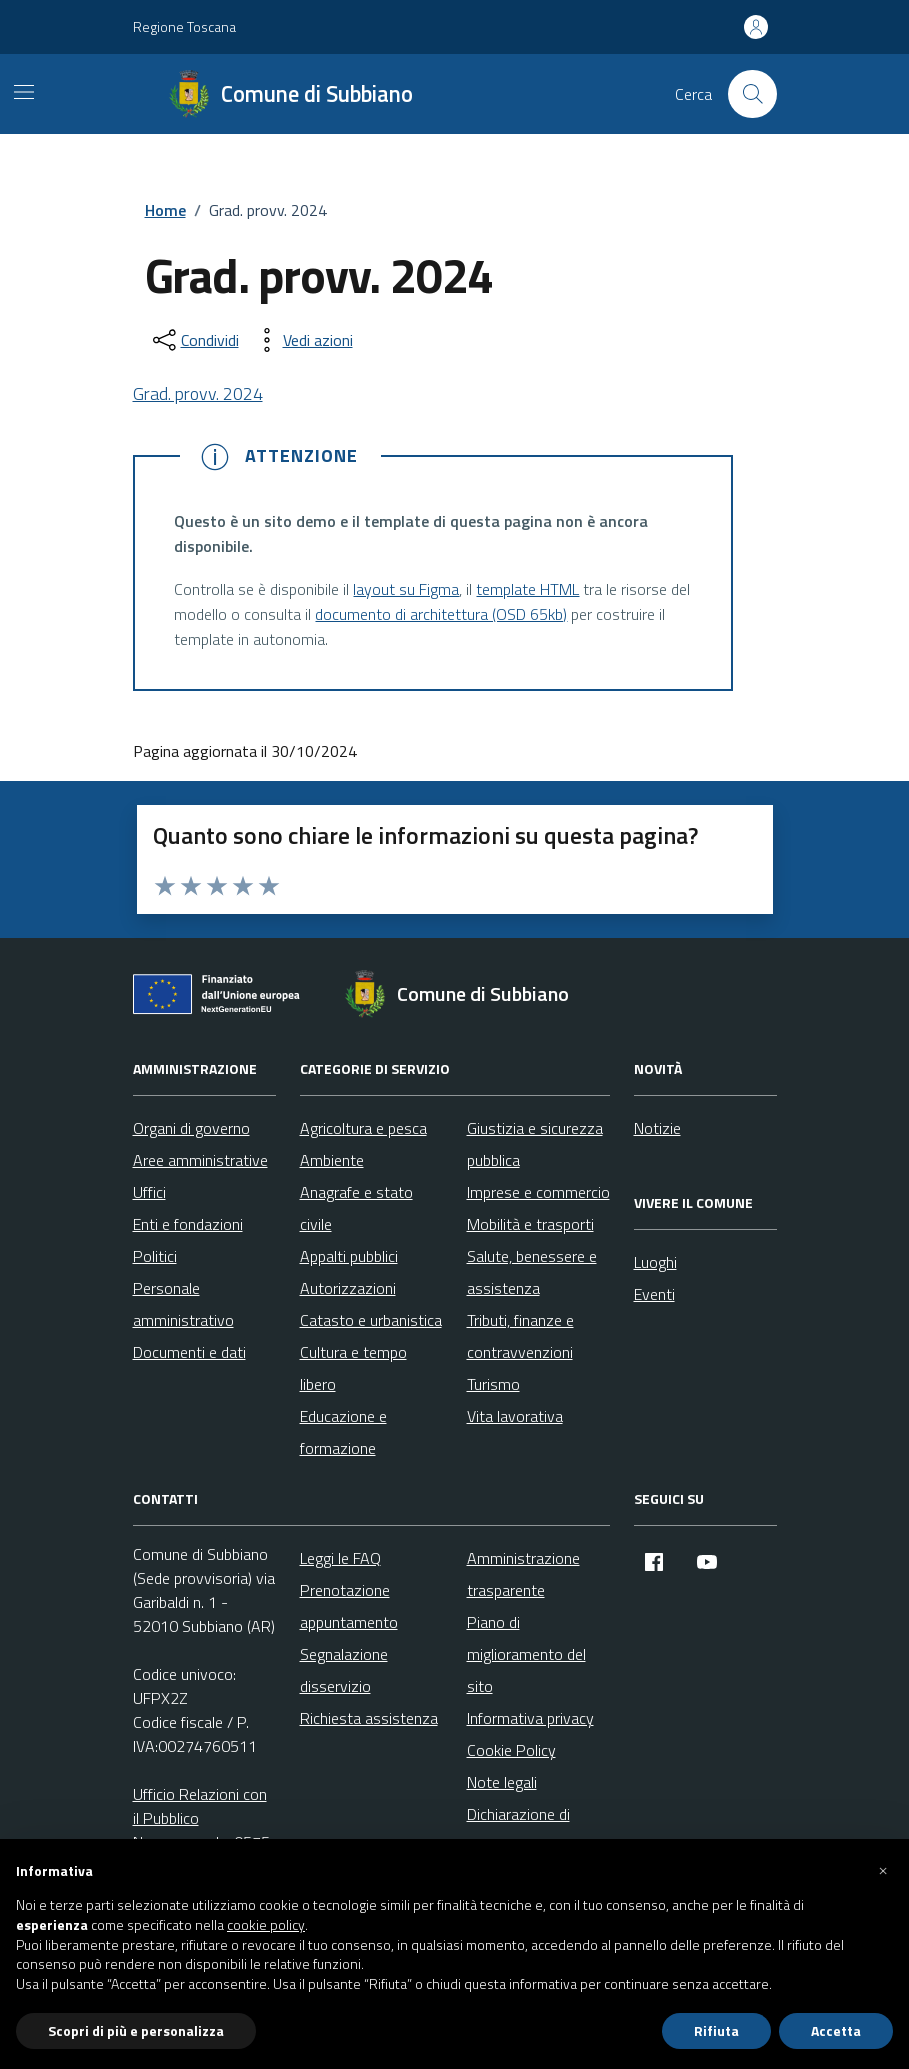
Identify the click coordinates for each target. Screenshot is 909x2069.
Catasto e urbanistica (371, 1320)
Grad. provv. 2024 (198, 393)
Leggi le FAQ (340, 1558)
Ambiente (332, 1160)
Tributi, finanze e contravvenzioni (520, 1336)
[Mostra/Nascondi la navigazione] (24, 92)
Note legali (502, 1782)
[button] (883, 1871)
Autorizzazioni (348, 1288)
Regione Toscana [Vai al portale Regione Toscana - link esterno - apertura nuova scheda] (184, 26)
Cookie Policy (511, 1750)
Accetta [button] (836, 2030)
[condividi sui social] (194, 340)
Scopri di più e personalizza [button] (136, 2030)
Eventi (654, 1294)
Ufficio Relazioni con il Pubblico (200, 1806)
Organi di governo (191, 1128)
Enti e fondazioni (188, 1224)
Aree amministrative (200, 1160)
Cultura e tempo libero (353, 1368)
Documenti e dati (189, 1352)
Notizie (657, 1128)
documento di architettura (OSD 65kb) (441, 614)
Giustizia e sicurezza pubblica (535, 1144)
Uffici (149, 1192)
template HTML (527, 589)
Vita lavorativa (515, 1416)
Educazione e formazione (343, 1432)
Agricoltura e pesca (363, 1128)
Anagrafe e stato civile (356, 1208)
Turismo (493, 1384)
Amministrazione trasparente (523, 1574)
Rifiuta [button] (716, 2030)
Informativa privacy (530, 1718)
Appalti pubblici (349, 1256)
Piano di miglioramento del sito (526, 1654)
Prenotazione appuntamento (349, 1606)
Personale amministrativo (183, 1304)
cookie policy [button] (266, 1925)
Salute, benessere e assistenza (532, 1272)
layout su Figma (406, 589)
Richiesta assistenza (369, 1718)
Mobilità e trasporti (530, 1224)
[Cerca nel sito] (752, 94)
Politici (155, 1256)
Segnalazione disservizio (344, 1670)
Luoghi (655, 1262)
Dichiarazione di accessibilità (518, 1830)
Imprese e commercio (538, 1192)
